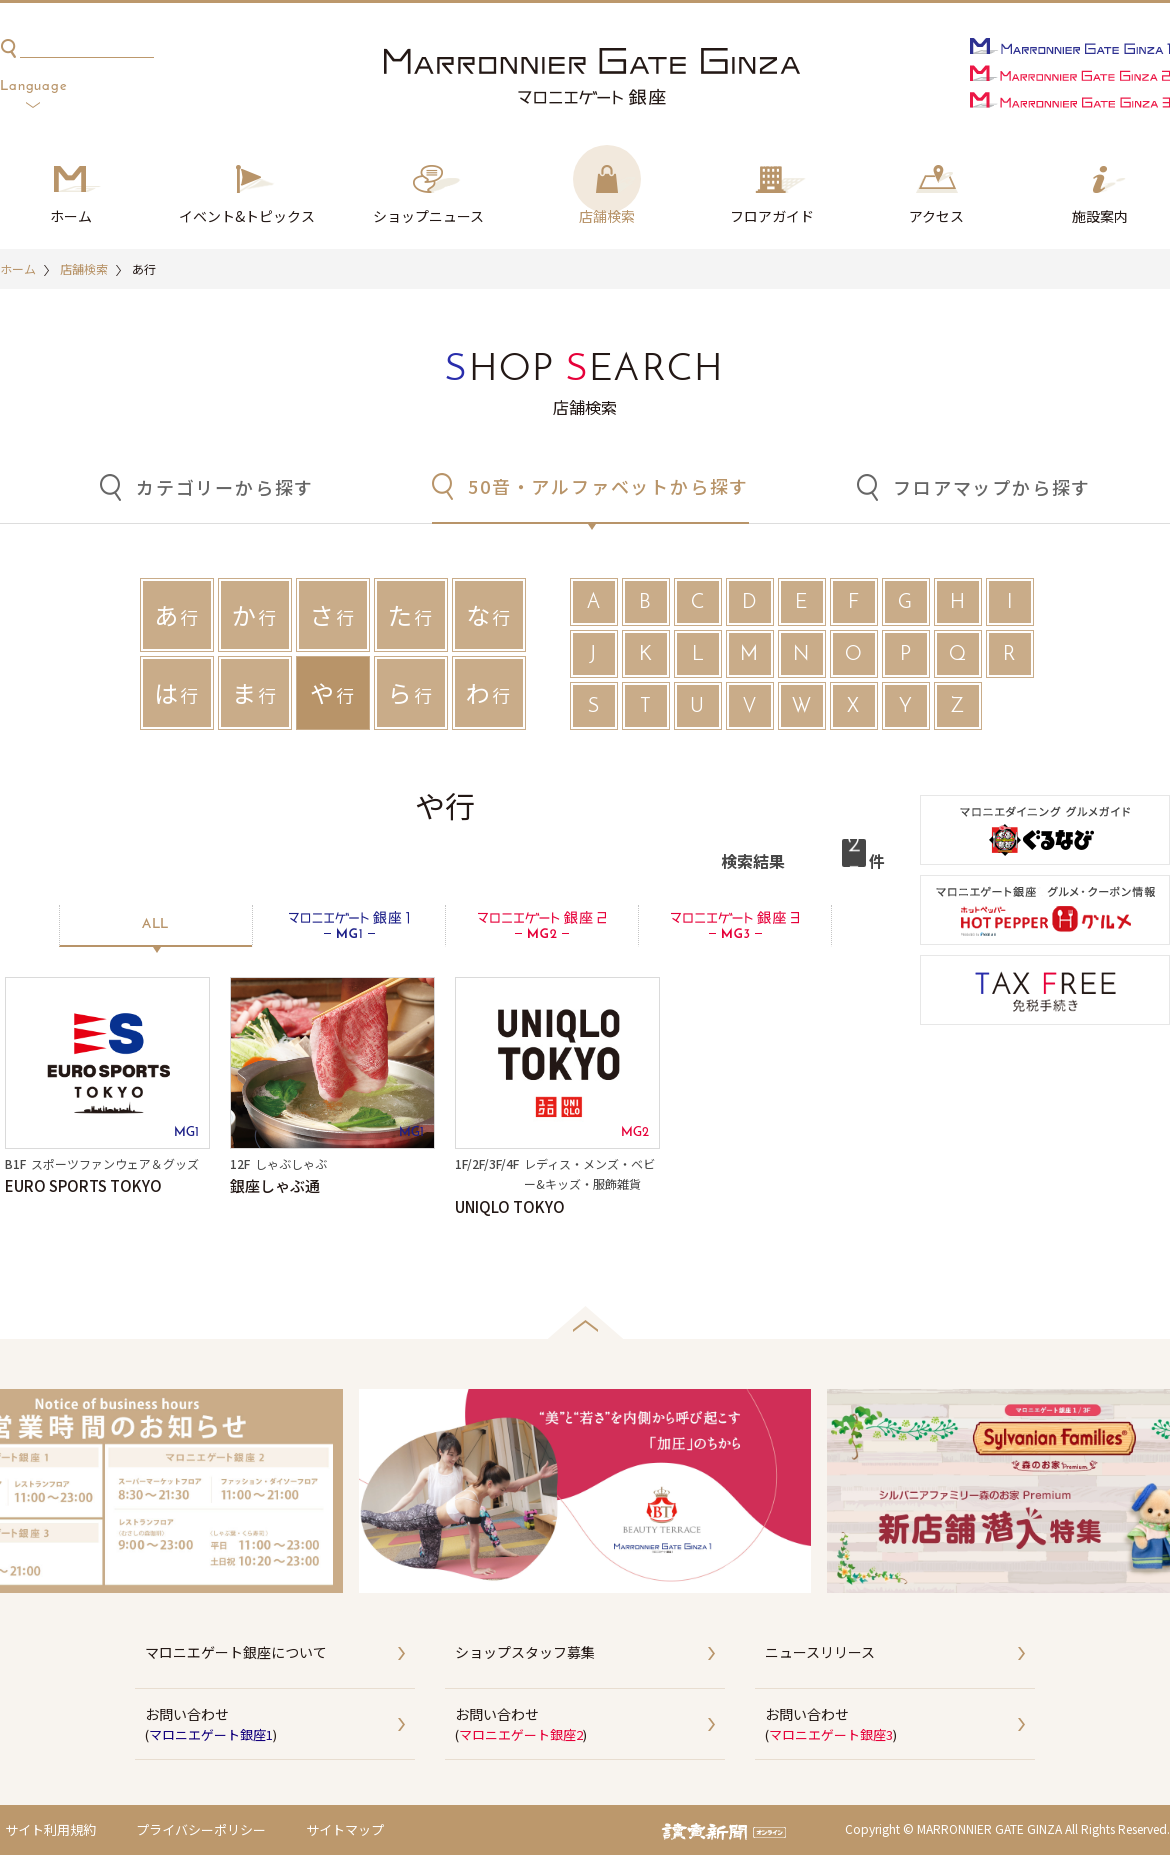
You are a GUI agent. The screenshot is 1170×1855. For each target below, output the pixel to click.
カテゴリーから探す (225, 487)
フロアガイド (772, 216)
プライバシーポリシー (201, 1829)
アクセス (936, 216)
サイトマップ (345, 1829)
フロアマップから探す (992, 487)
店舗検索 (607, 216)
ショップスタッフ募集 (525, 1652)
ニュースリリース (820, 1652)
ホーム (71, 216)
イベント (247, 217)
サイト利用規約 (50, 1829)
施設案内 (1100, 216)
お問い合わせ (280, 1725)
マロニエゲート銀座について (236, 1652)
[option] (585, 1491)
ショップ (428, 217)
